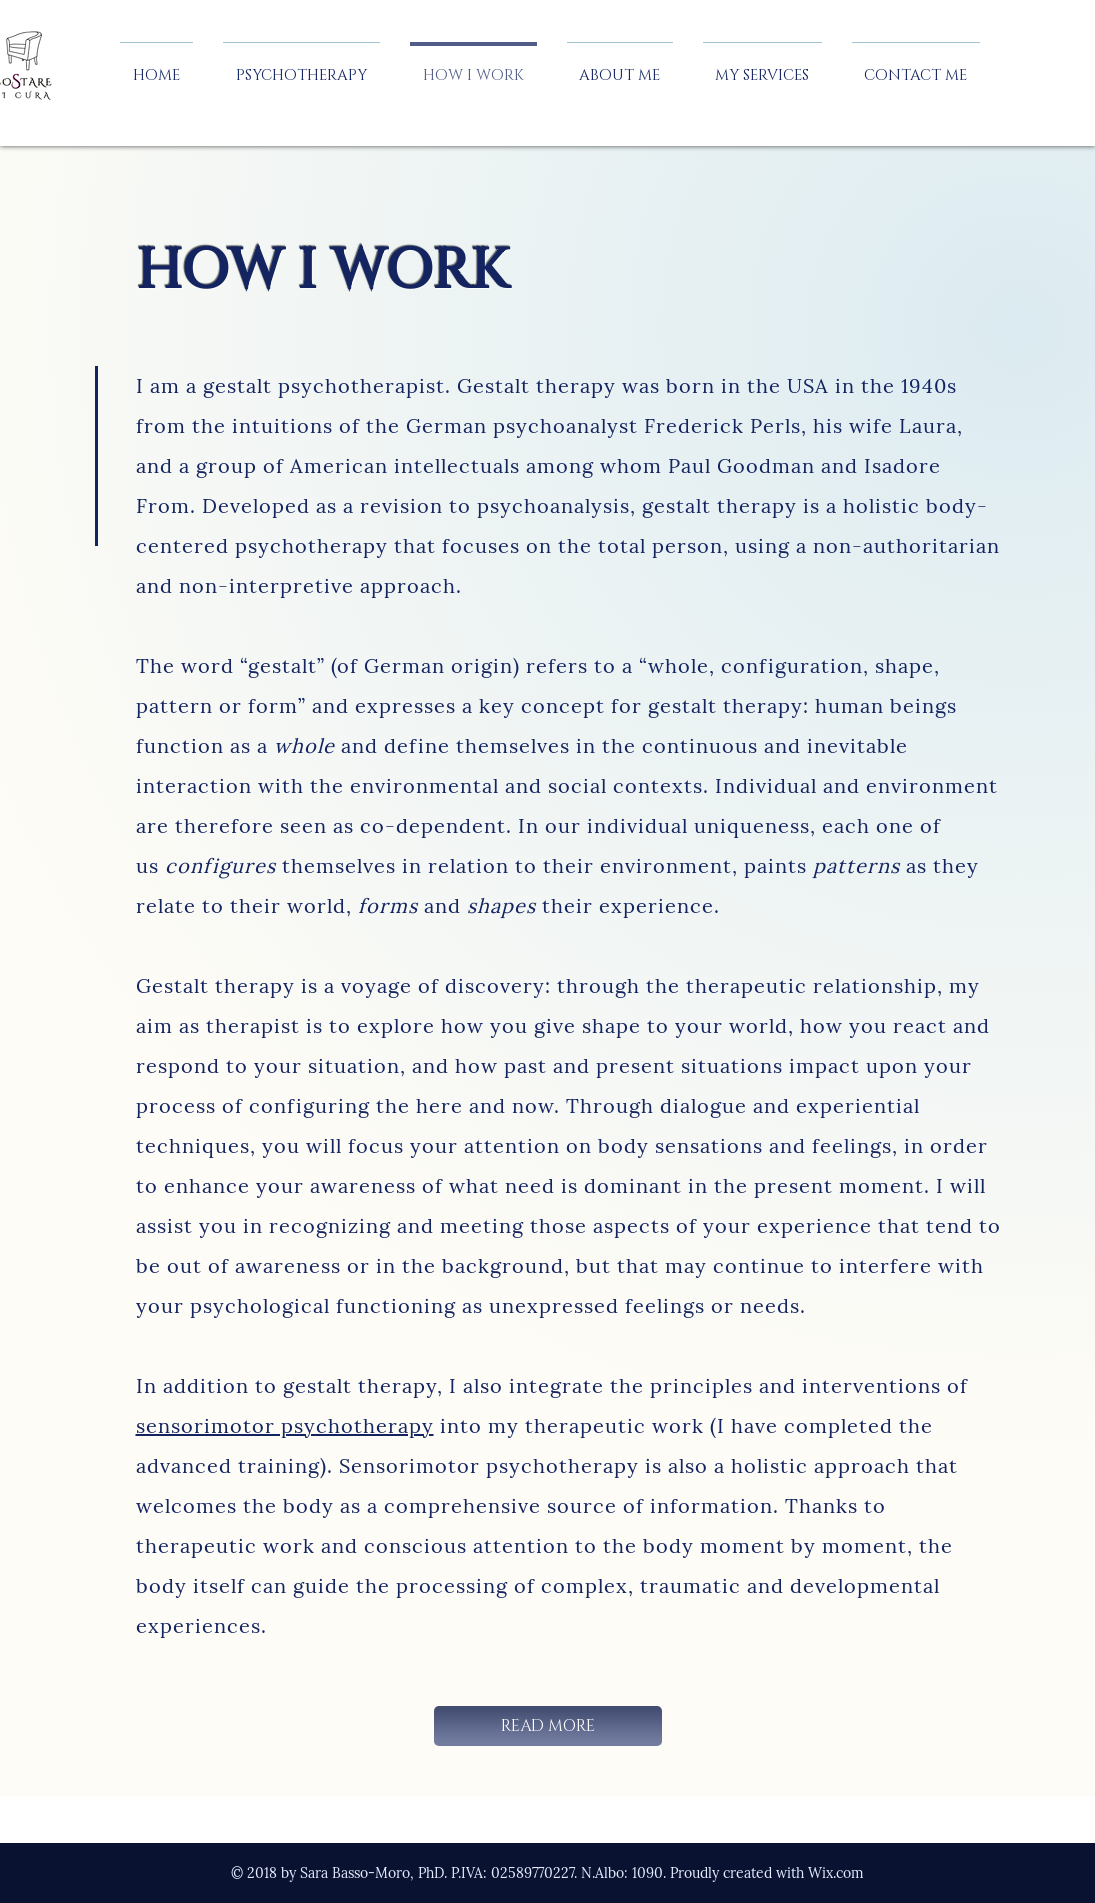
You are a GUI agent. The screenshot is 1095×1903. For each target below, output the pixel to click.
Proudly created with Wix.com (767, 1873)
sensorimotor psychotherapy (285, 1425)
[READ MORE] (548, 1726)
